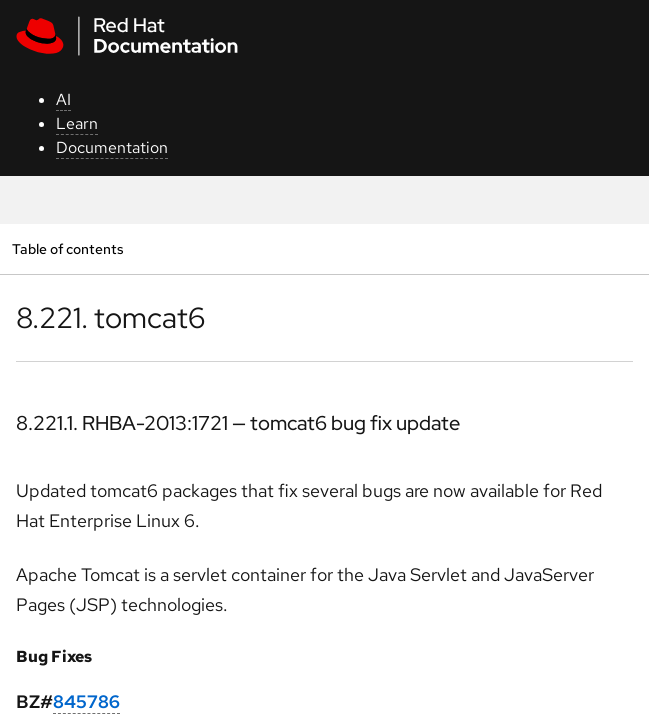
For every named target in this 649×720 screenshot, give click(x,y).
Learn (77, 123)
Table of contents (67, 248)
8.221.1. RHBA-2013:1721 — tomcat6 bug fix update (238, 423)
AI (63, 99)
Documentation (112, 147)
